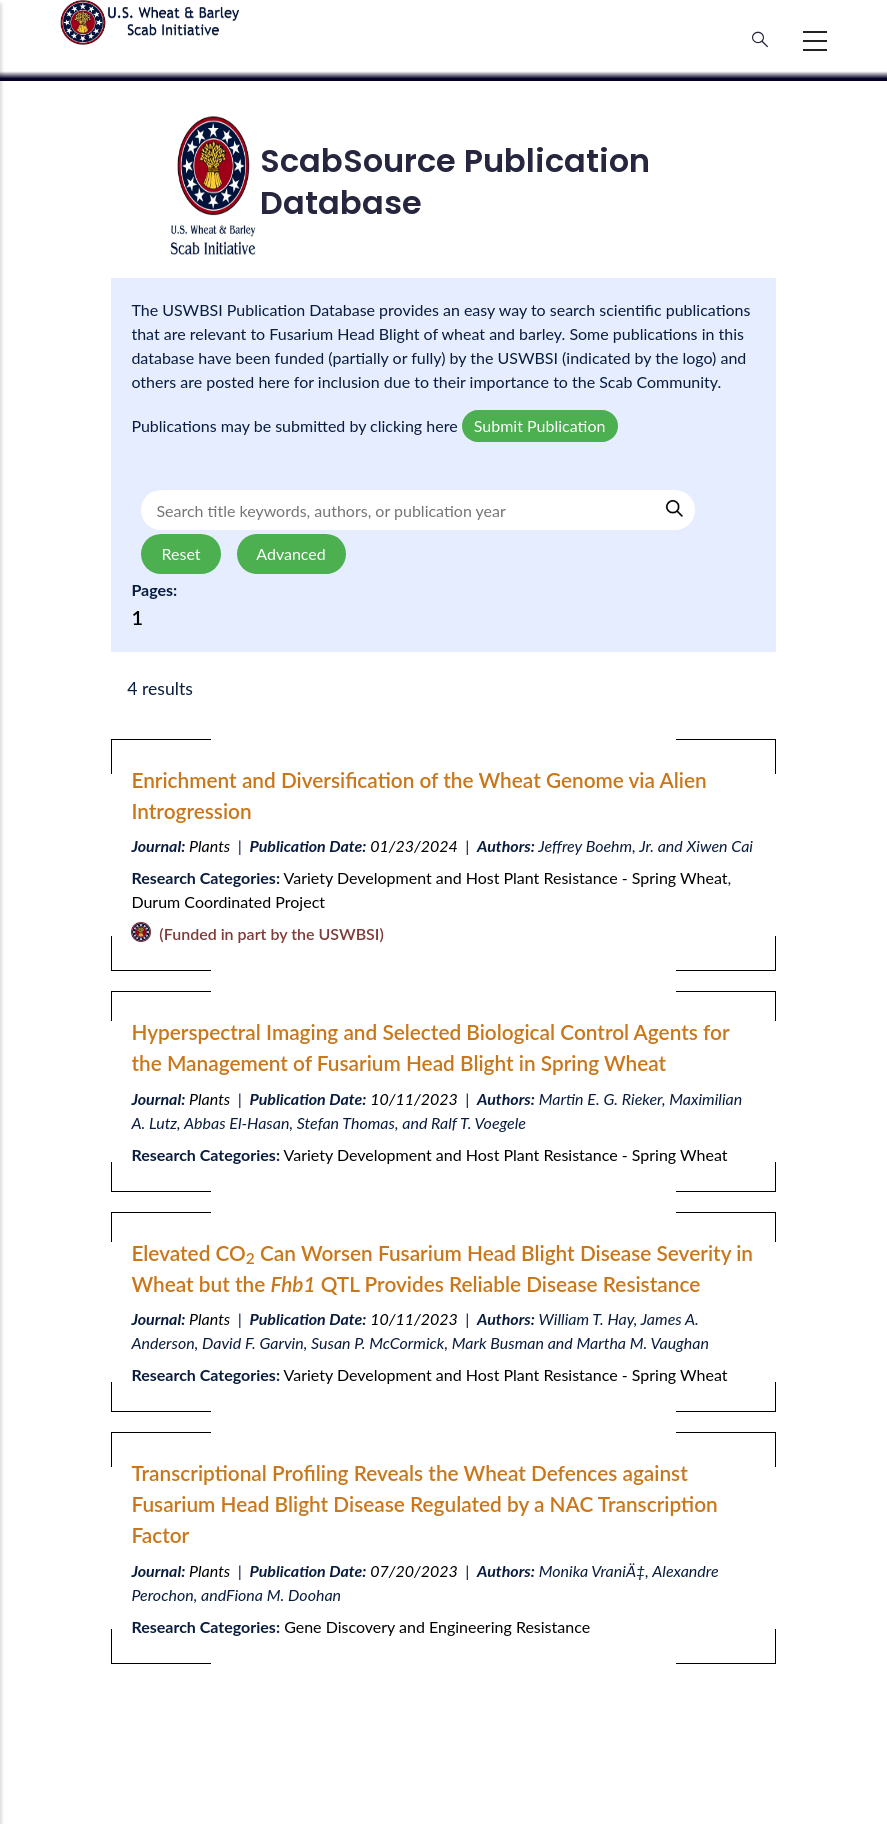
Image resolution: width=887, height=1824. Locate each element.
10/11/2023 (414, 1098)
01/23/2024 (414, 845)
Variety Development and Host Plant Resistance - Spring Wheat (506, 877)
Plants (209, 845)
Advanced (291, 553)
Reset (180, 553)
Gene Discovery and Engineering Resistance (437, 1626)
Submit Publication (540, 425)
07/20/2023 (414, 1570)
